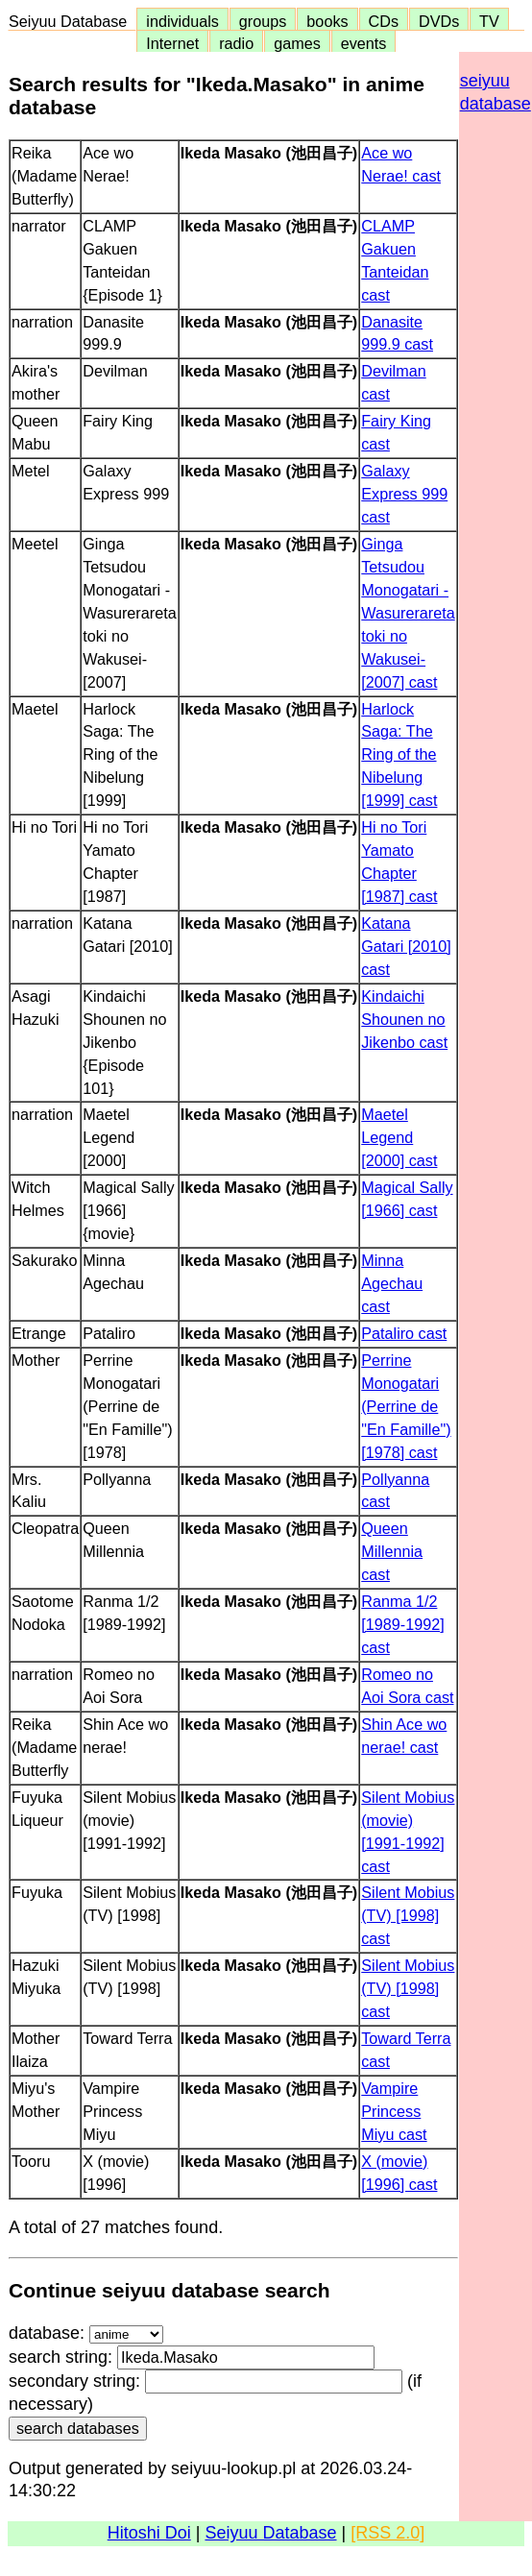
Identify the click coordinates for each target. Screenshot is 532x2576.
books (327, 21)
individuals (182, 21)
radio (236, 43)
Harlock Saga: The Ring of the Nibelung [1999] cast (399, 755)
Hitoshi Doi (149, 2532)
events (364, 43)
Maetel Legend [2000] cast (399, 1137)
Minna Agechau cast (392, 1283)
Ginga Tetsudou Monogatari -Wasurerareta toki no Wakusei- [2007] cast (407, 613)
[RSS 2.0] (387, 2532)
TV (489, 21)
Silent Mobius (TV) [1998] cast (407, 1915)
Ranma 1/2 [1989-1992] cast (402, 1624)
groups (263, 21)
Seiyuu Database (72, 21)
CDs (383, 21)
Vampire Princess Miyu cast (393, 2111)
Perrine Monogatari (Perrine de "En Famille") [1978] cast (405, 1406)
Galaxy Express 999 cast (404, 493)
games (297, 43)
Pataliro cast (404, 1333)
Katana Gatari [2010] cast (406, 946)
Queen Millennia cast (392, 1551)
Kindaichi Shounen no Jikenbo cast (404, 1019)
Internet (172, 43)
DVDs (439, 21)
